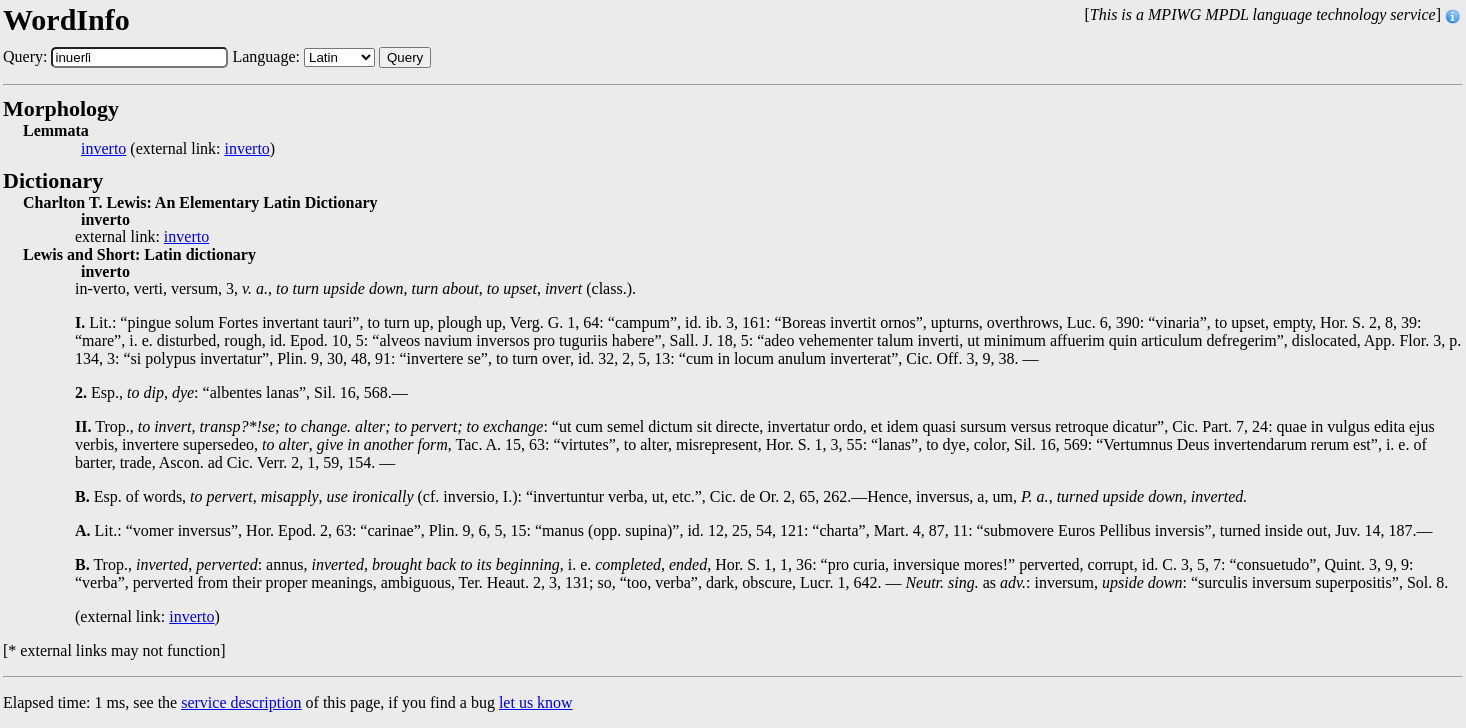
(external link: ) (178, 149)
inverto (103, 149)
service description (241, 702)
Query (405, 57)
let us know (536, 702)
